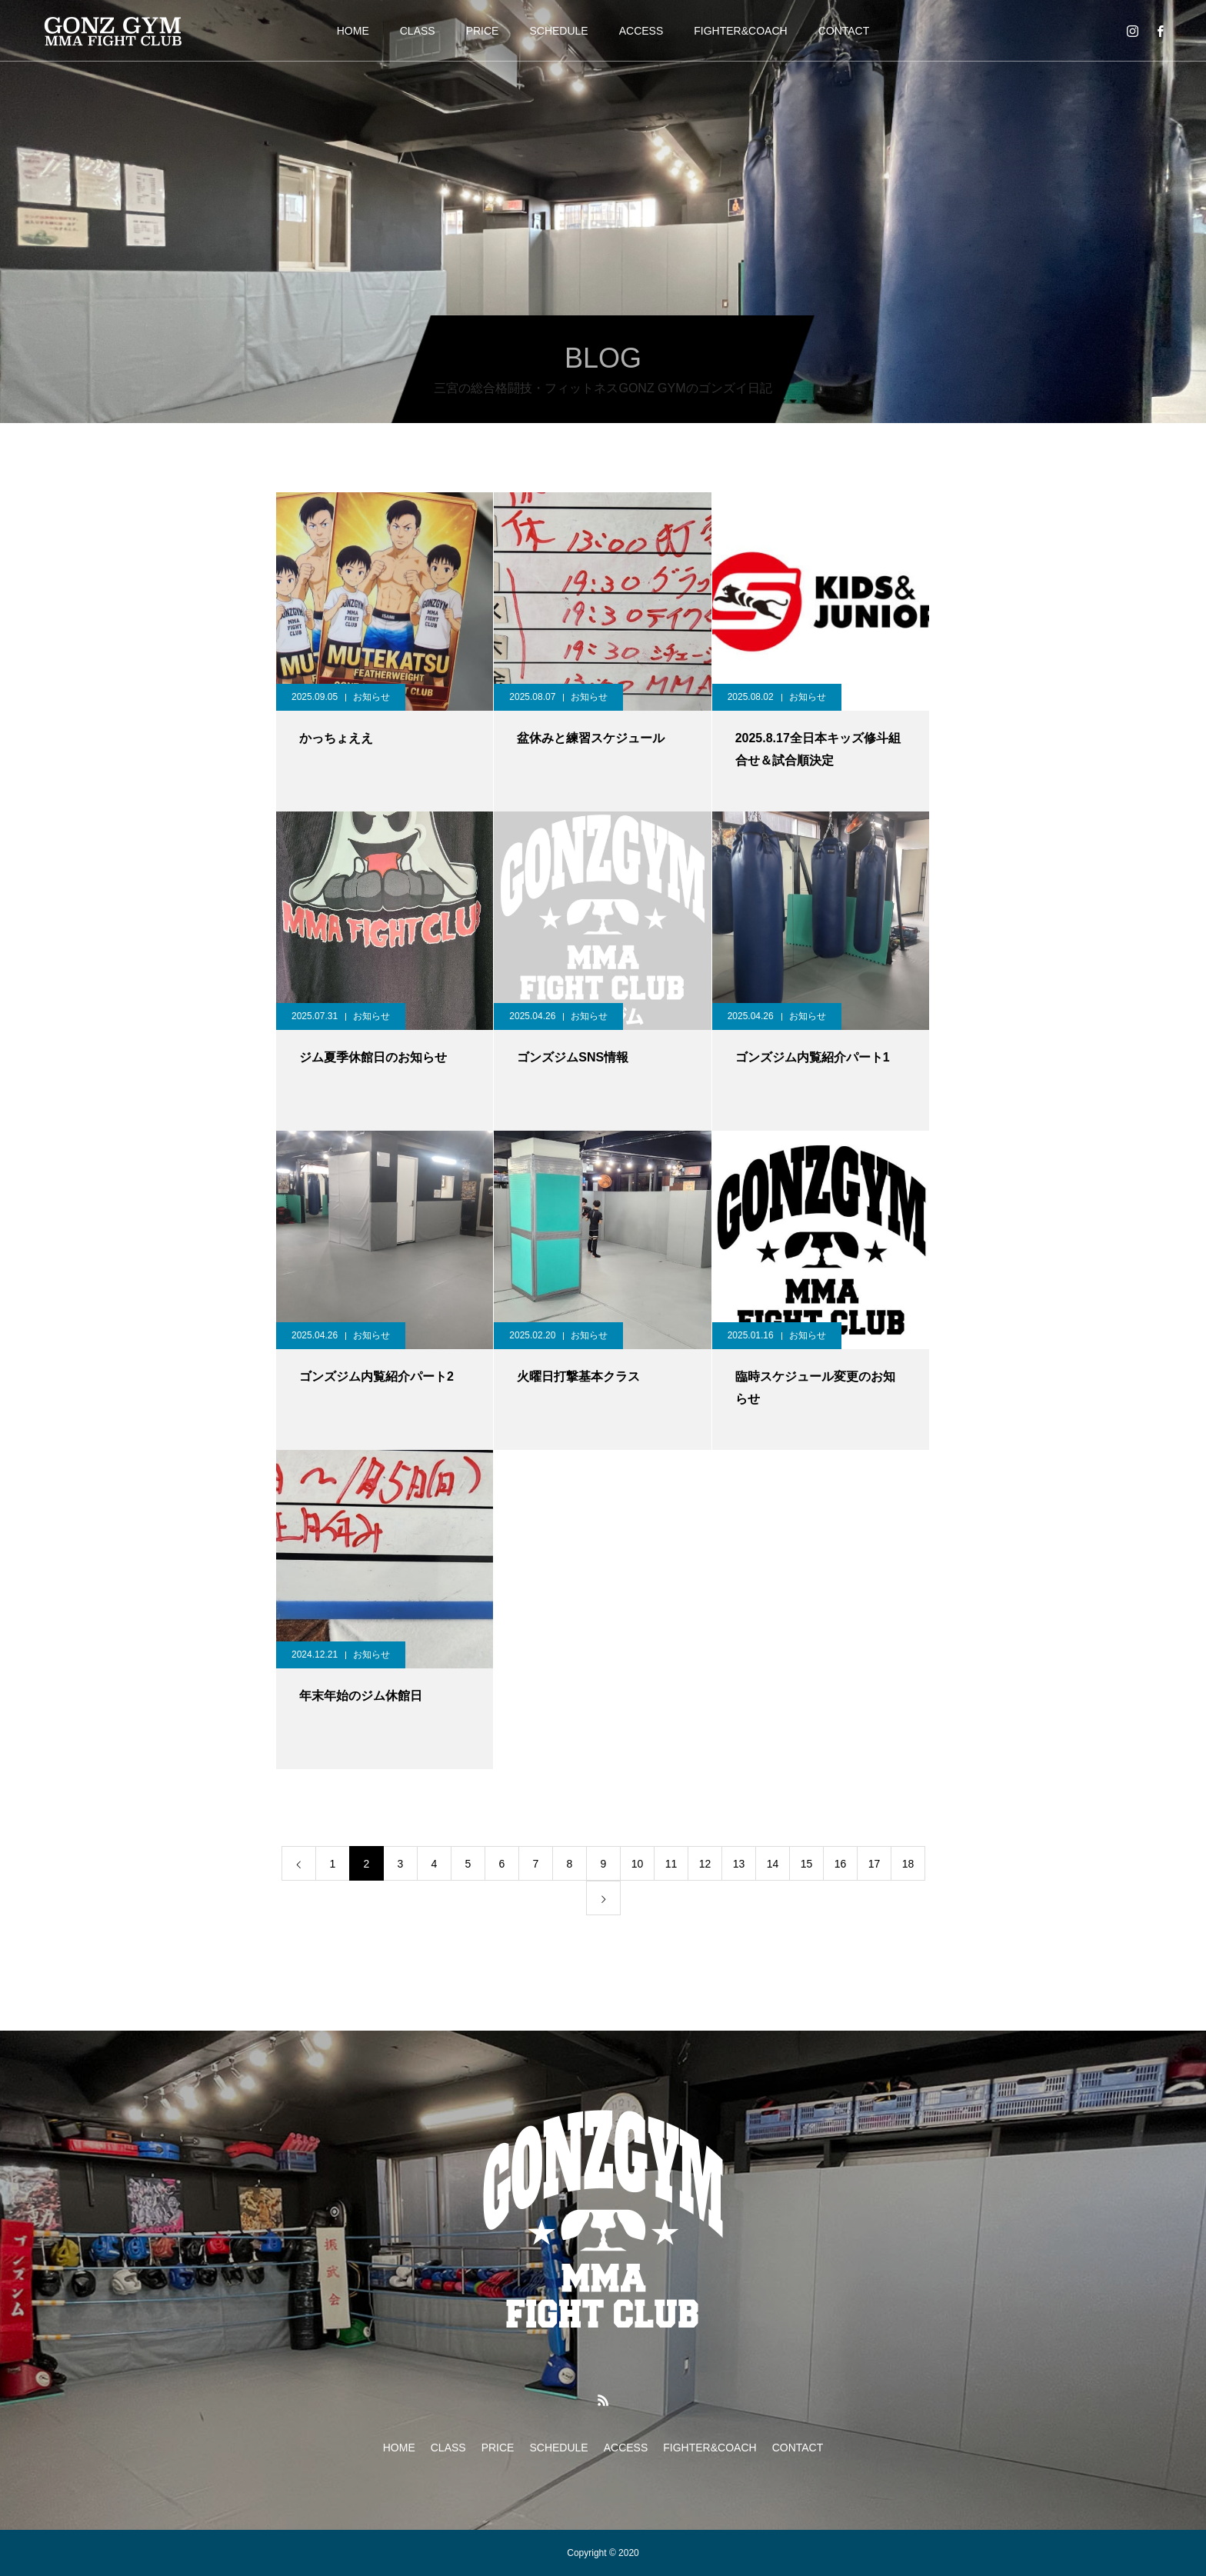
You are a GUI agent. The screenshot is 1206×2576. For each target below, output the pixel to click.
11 (671, 1864)
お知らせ (371, 696)
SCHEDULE (558, 31)
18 (908, 1864)
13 (739, 1864)
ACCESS (641, 31)
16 (841, 1864)
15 (807, 1864)
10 (637, 1864)
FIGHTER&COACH (740, 31)
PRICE (482, 31)
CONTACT (844, 31)
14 (773, 1864)
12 (705, 1864)
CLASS (417, 31)
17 (874, 1864)
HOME (353, 31)
